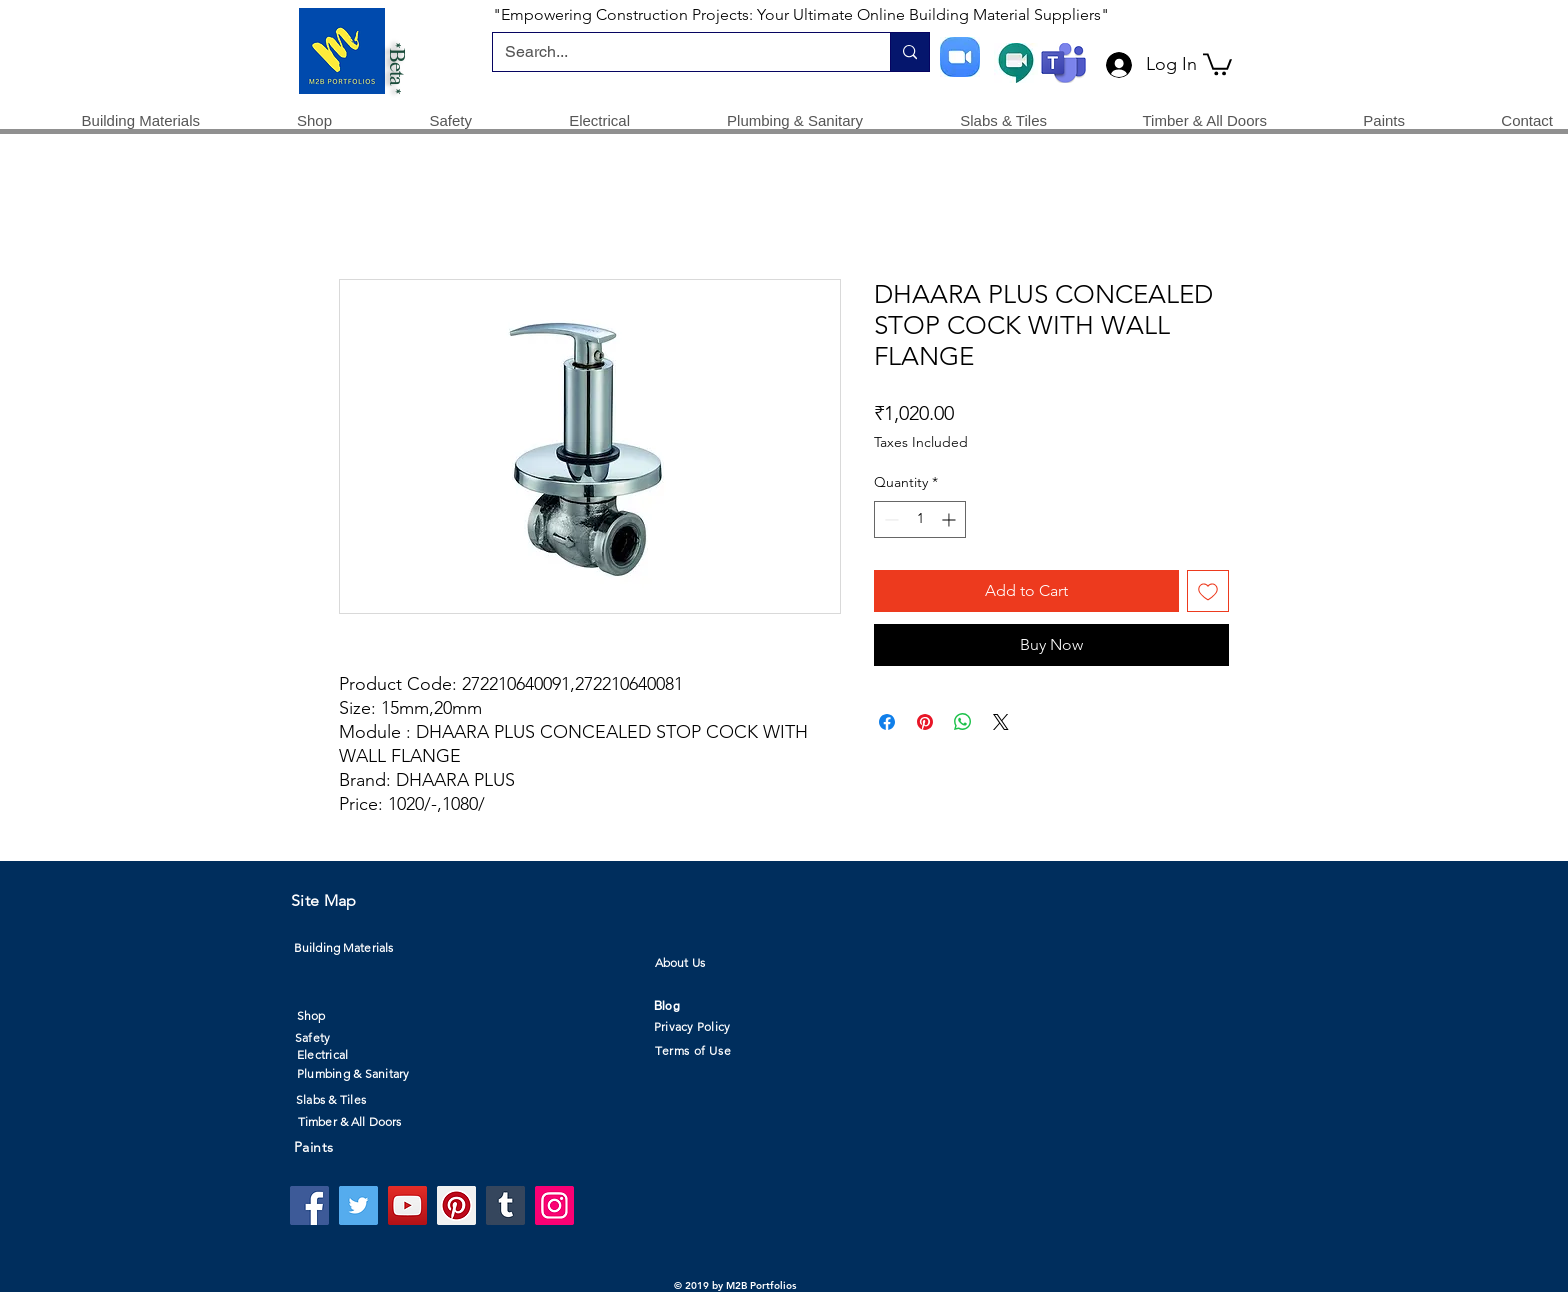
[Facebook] (309, 1205)
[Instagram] (554, 1205)
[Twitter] (358, 1205)
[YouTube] (407, 1205)
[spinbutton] (920, 519)
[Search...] (676, 52)
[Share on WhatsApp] (963, 722)
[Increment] (950, 519)
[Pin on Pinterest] (925, 722)
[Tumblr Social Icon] (505, 1205)
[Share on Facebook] (887, 722)
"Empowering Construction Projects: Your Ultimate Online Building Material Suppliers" (801, 14)
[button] (1217, 63)
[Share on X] (1001, 722)
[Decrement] (889, 519)
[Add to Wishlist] (1208, 591)
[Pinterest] (456, 1205)
